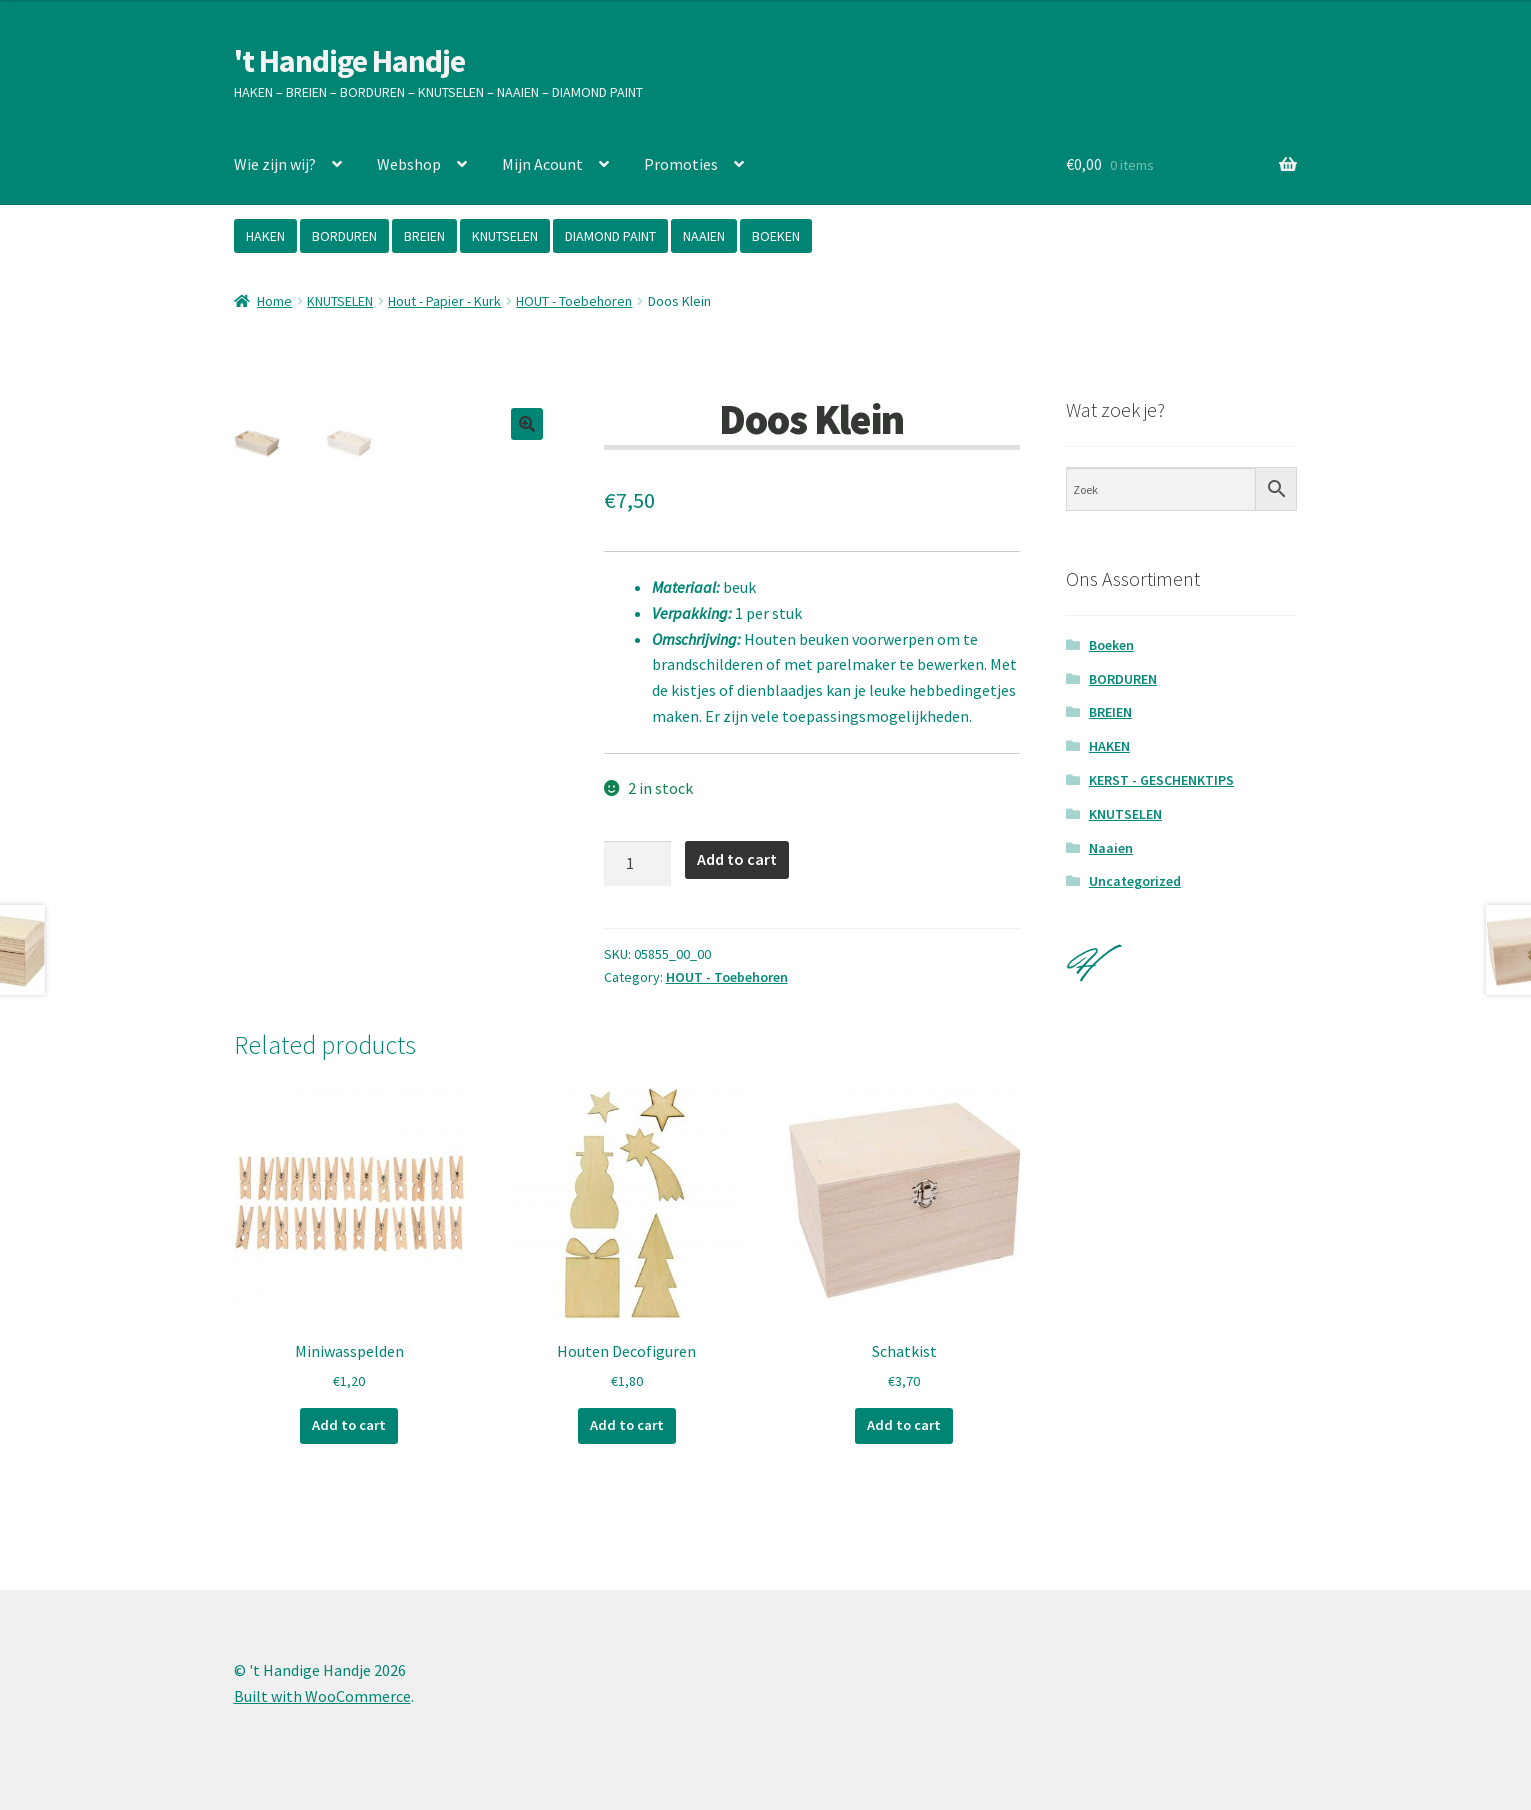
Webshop (409, 164)
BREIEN (424, 236)
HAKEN (265, 236)
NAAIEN (704, 236)
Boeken (1111, 645)
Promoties (681, 164)
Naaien (1111, 848)
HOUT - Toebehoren (574, 301)
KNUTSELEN (505, 236)
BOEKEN (776, 236)
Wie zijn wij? (275, 164)
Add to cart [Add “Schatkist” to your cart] (904, 1425)
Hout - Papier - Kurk (444, 301)
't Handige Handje (349, 61)
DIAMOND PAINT (610, 236)
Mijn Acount (542, 164)
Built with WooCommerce (322, 1695)
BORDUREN (344, 236)
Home (274, 301)
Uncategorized (1135, 881)
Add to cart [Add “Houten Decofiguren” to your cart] (627, 1425)
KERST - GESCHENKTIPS (1161, 780)
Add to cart (737, 859)
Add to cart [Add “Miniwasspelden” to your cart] (349, 1425)
